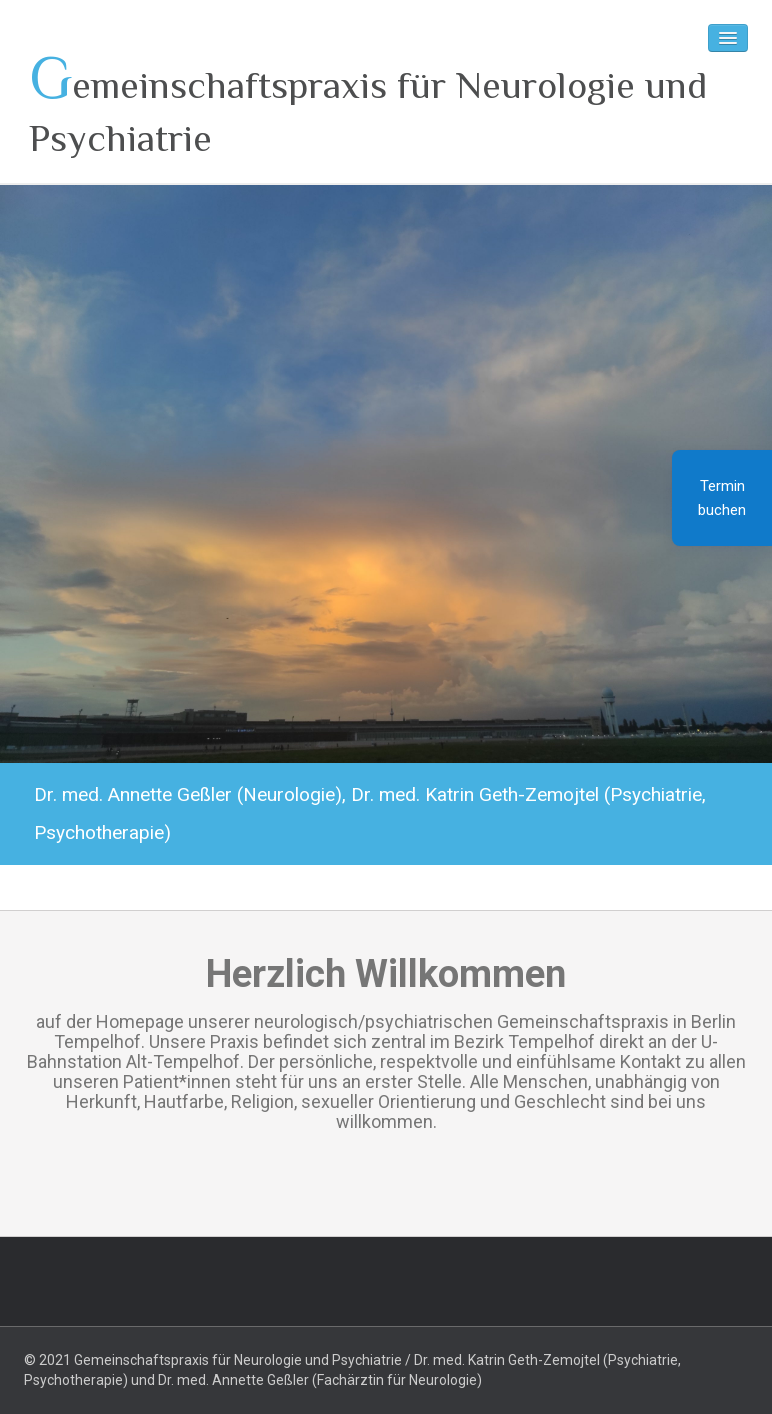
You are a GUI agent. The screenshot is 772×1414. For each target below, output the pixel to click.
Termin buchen (722, 498)
